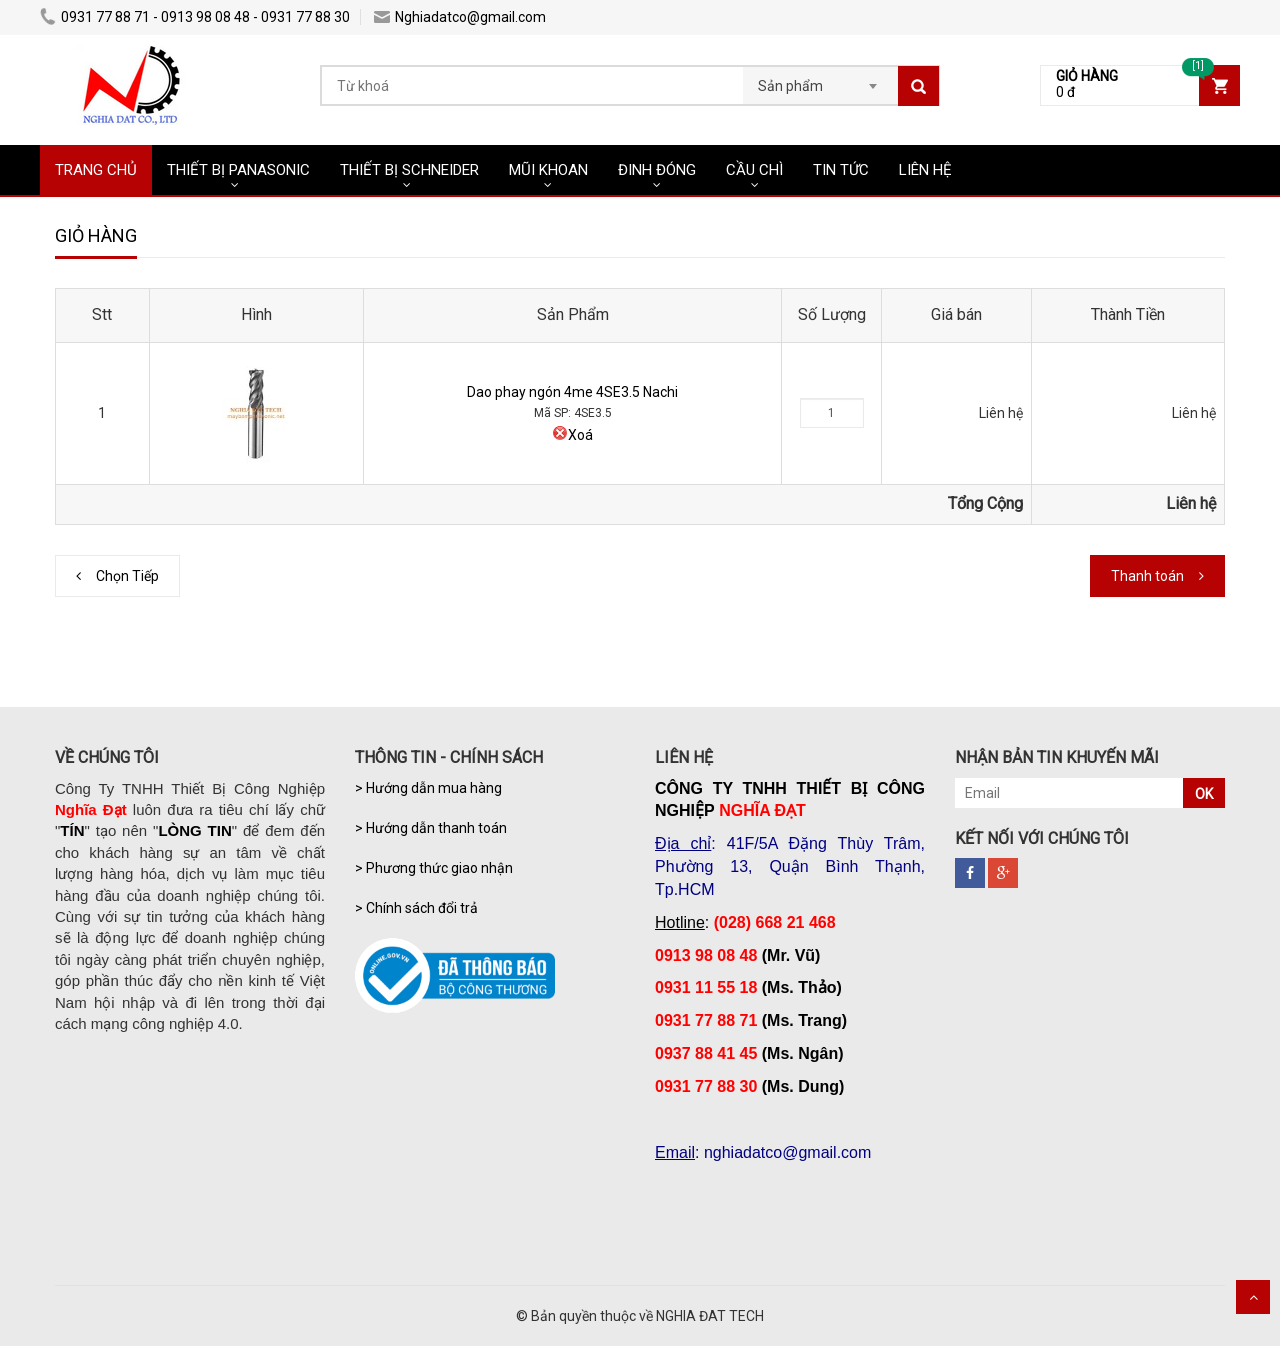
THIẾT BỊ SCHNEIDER (409, 170)
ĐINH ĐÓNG (657, 170)
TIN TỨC (841, 170)
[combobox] (820, 80)
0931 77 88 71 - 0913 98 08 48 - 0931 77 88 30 (195, 17)
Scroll (1253, 1297)
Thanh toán (1147, 576)
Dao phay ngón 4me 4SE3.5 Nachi (572, 392)
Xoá (572, 435)
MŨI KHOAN (548, 170)
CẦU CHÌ (754, 170)
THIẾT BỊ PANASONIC (238, 170)
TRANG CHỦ (96, 170)
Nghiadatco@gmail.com (460, 17)
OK (1204, 794)
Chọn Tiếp (127, 576)
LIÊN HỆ (925, 170)
